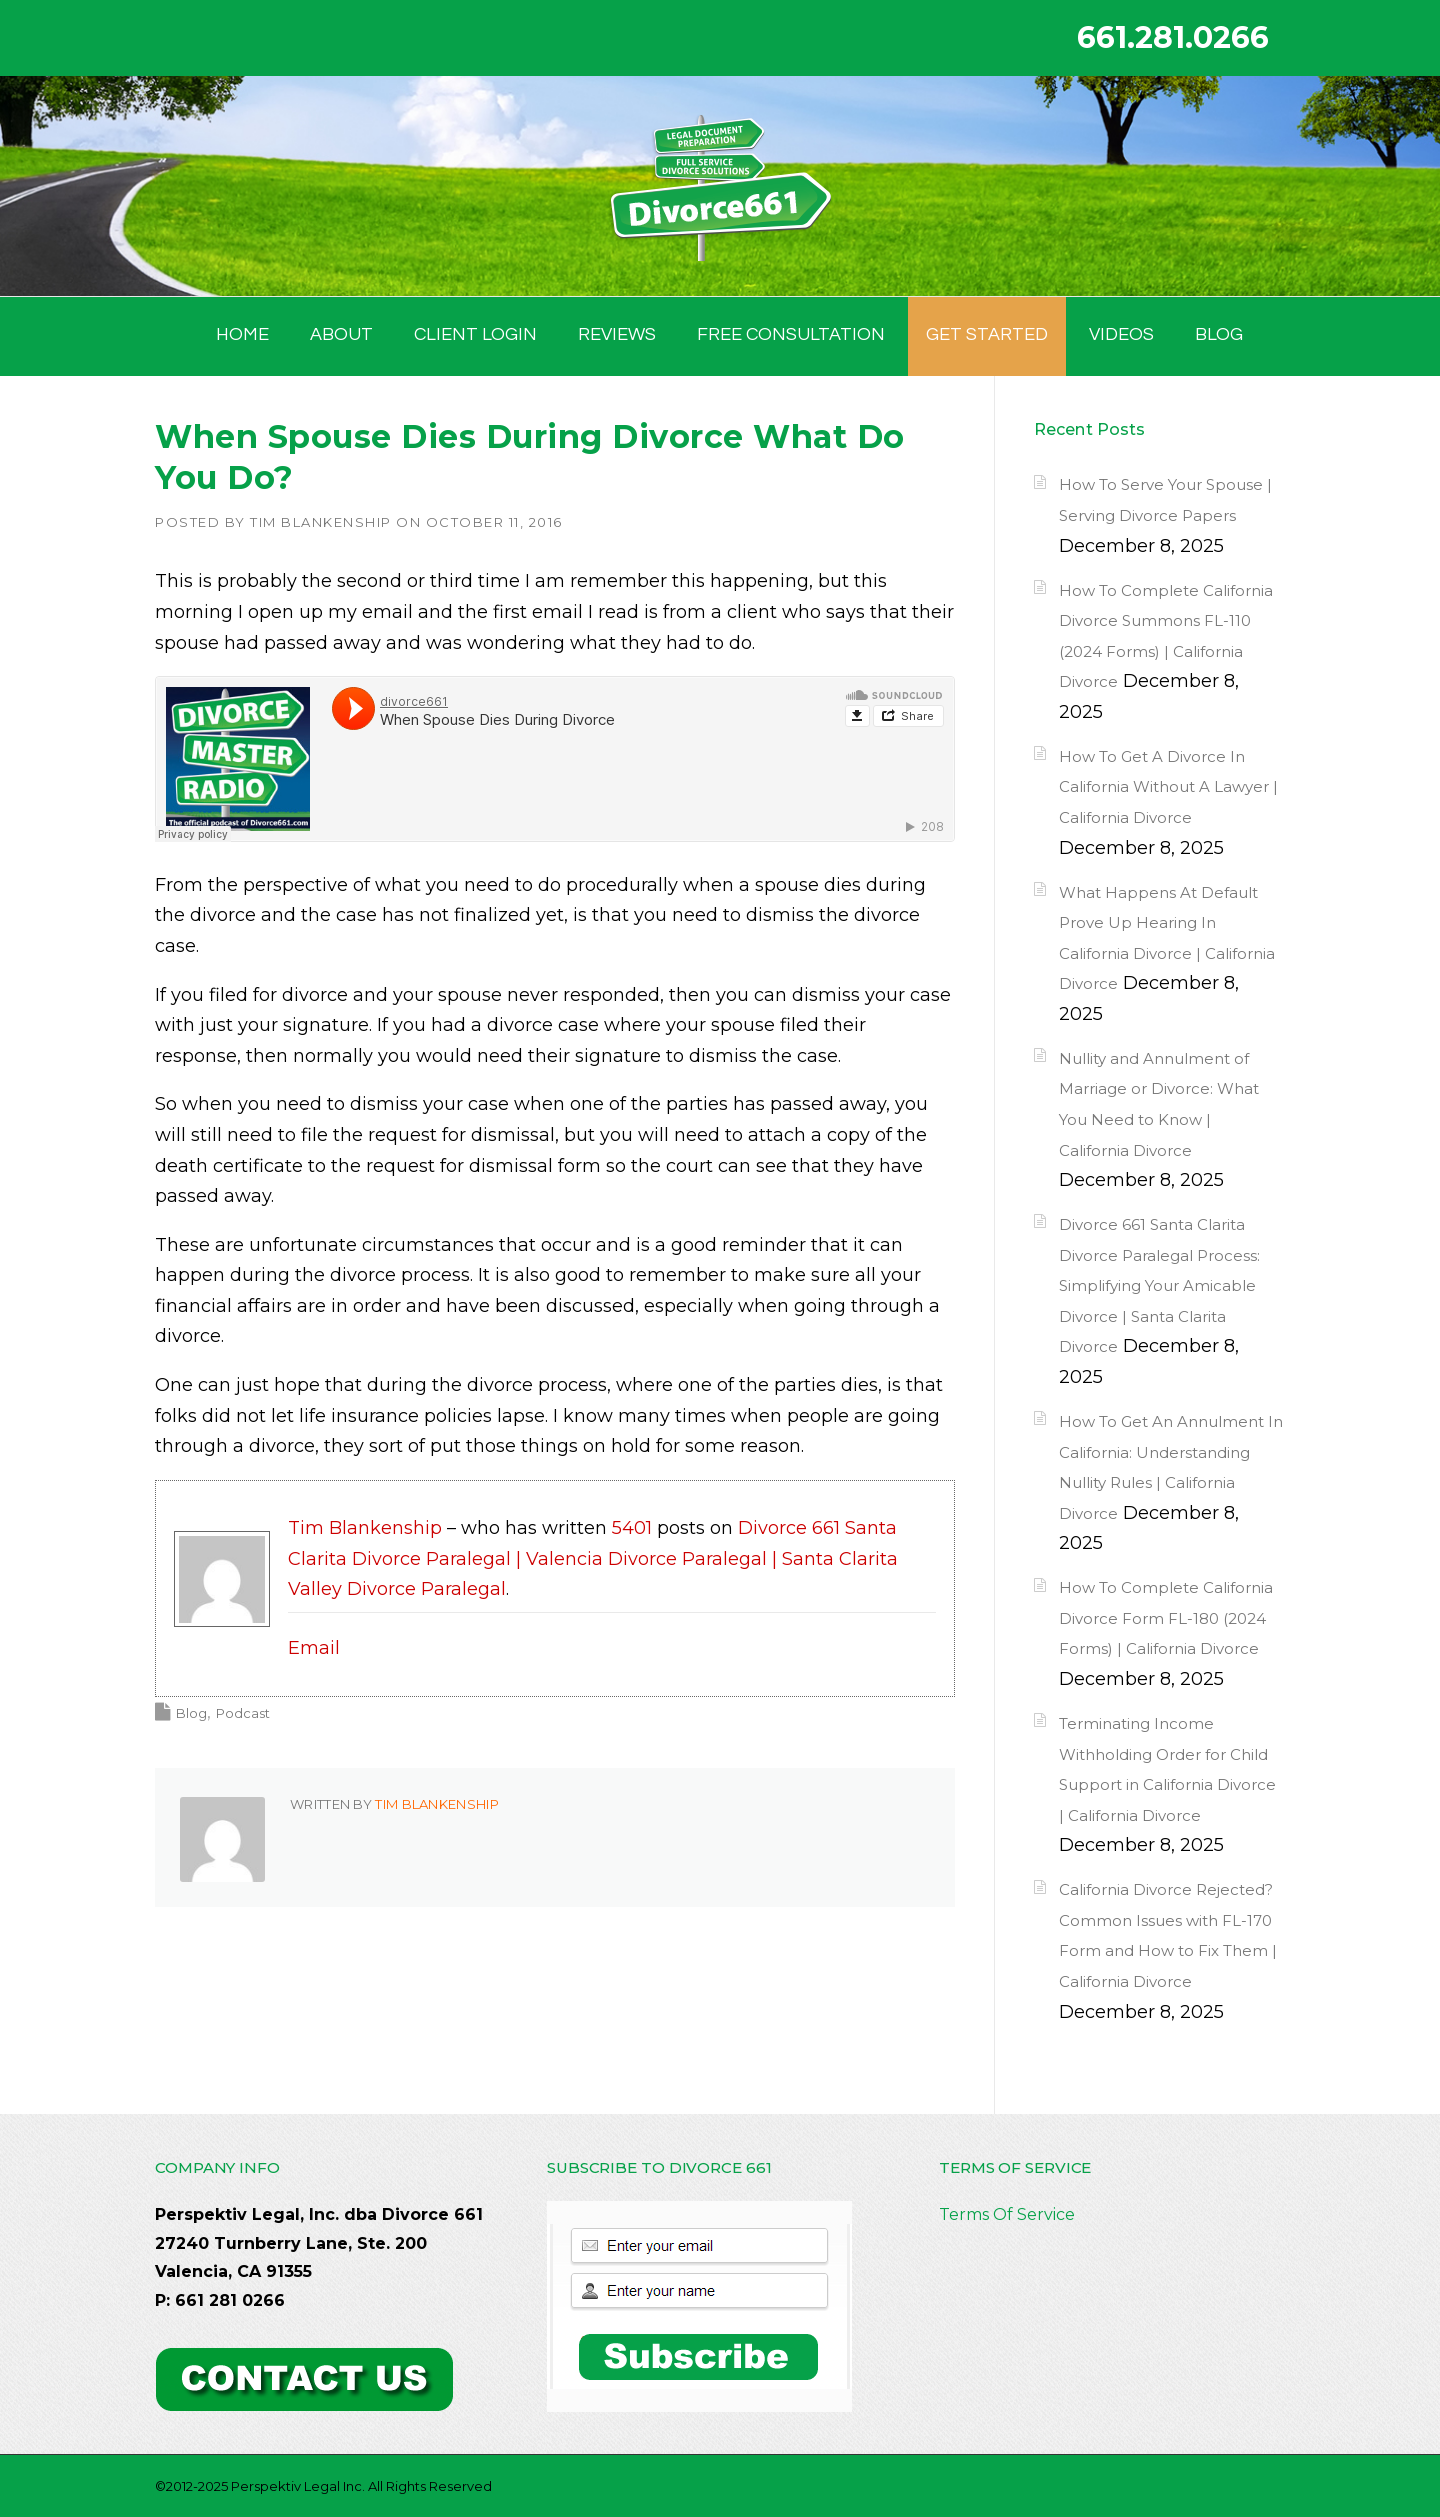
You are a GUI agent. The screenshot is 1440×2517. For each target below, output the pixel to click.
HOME (242, 334)
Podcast (243, 1713)
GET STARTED (987, 334)
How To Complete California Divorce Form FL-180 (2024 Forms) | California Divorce (1166, 1618)
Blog (191, 1713)
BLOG (1219, 334)
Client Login (475, 334)
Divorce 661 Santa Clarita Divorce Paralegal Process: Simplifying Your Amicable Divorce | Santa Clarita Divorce (1159, 1285)
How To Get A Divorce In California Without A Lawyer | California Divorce (1168, 787)
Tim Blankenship (321, 522)
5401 (632, 1528)
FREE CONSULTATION (791, 334)
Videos (1121, 334)
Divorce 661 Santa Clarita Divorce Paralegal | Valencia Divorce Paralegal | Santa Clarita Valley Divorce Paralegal (593, 1558)
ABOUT (341, 334)
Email (314, 1648)
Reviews (617, 334)
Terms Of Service (1007, 2214)
